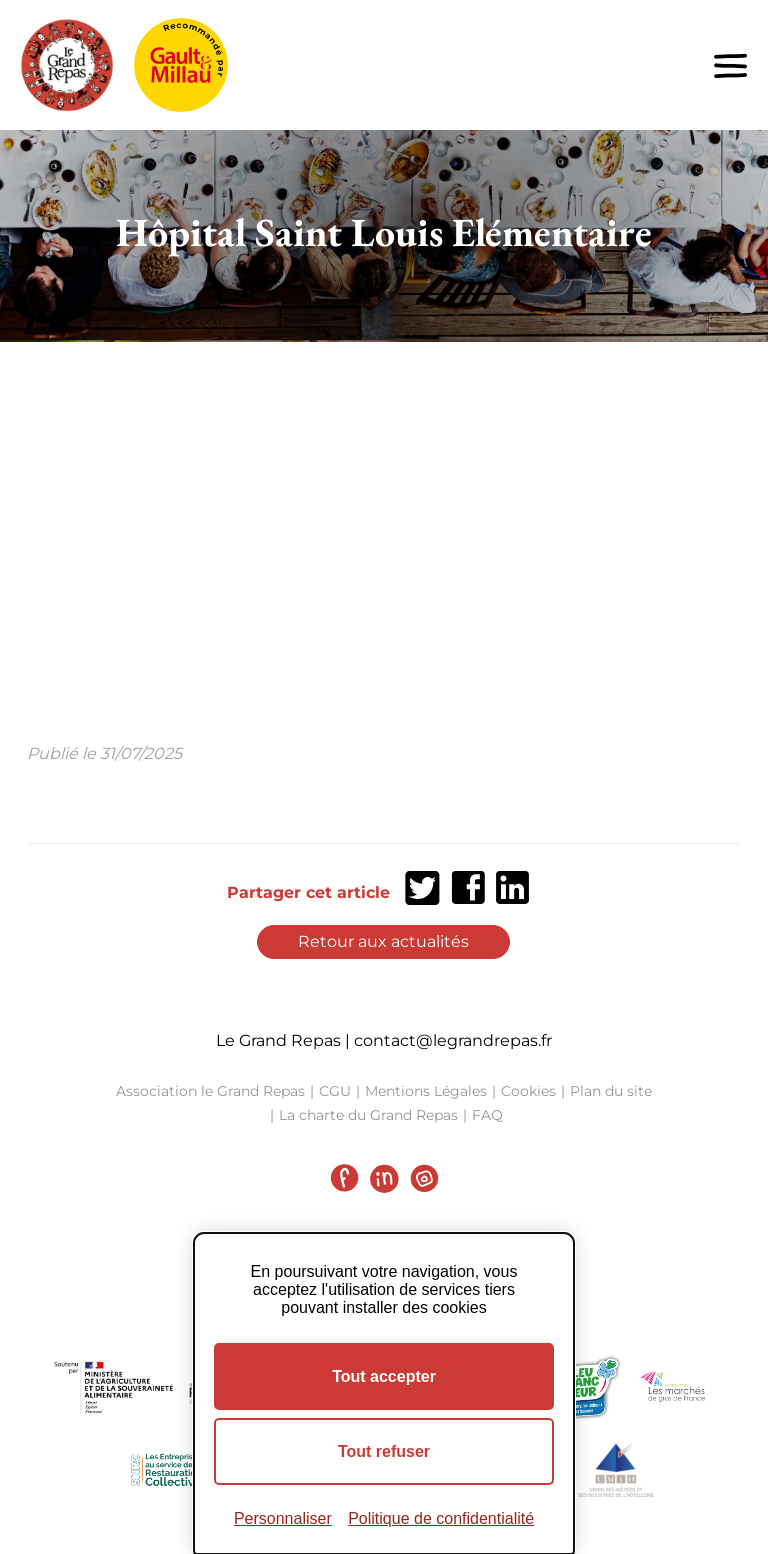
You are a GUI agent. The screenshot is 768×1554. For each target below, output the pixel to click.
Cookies (528, 1091)
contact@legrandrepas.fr (453, 1040)
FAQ (487, 1115)
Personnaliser (283, 1518)
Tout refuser (384, 1451)
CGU (335, 1091)
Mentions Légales (426, 1091)
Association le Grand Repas (210, 1091)
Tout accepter (384, 1376)
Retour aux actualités (383, 941)
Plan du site (611, 1091)
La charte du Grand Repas (368, 1115)
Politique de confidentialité (441, 1518)
